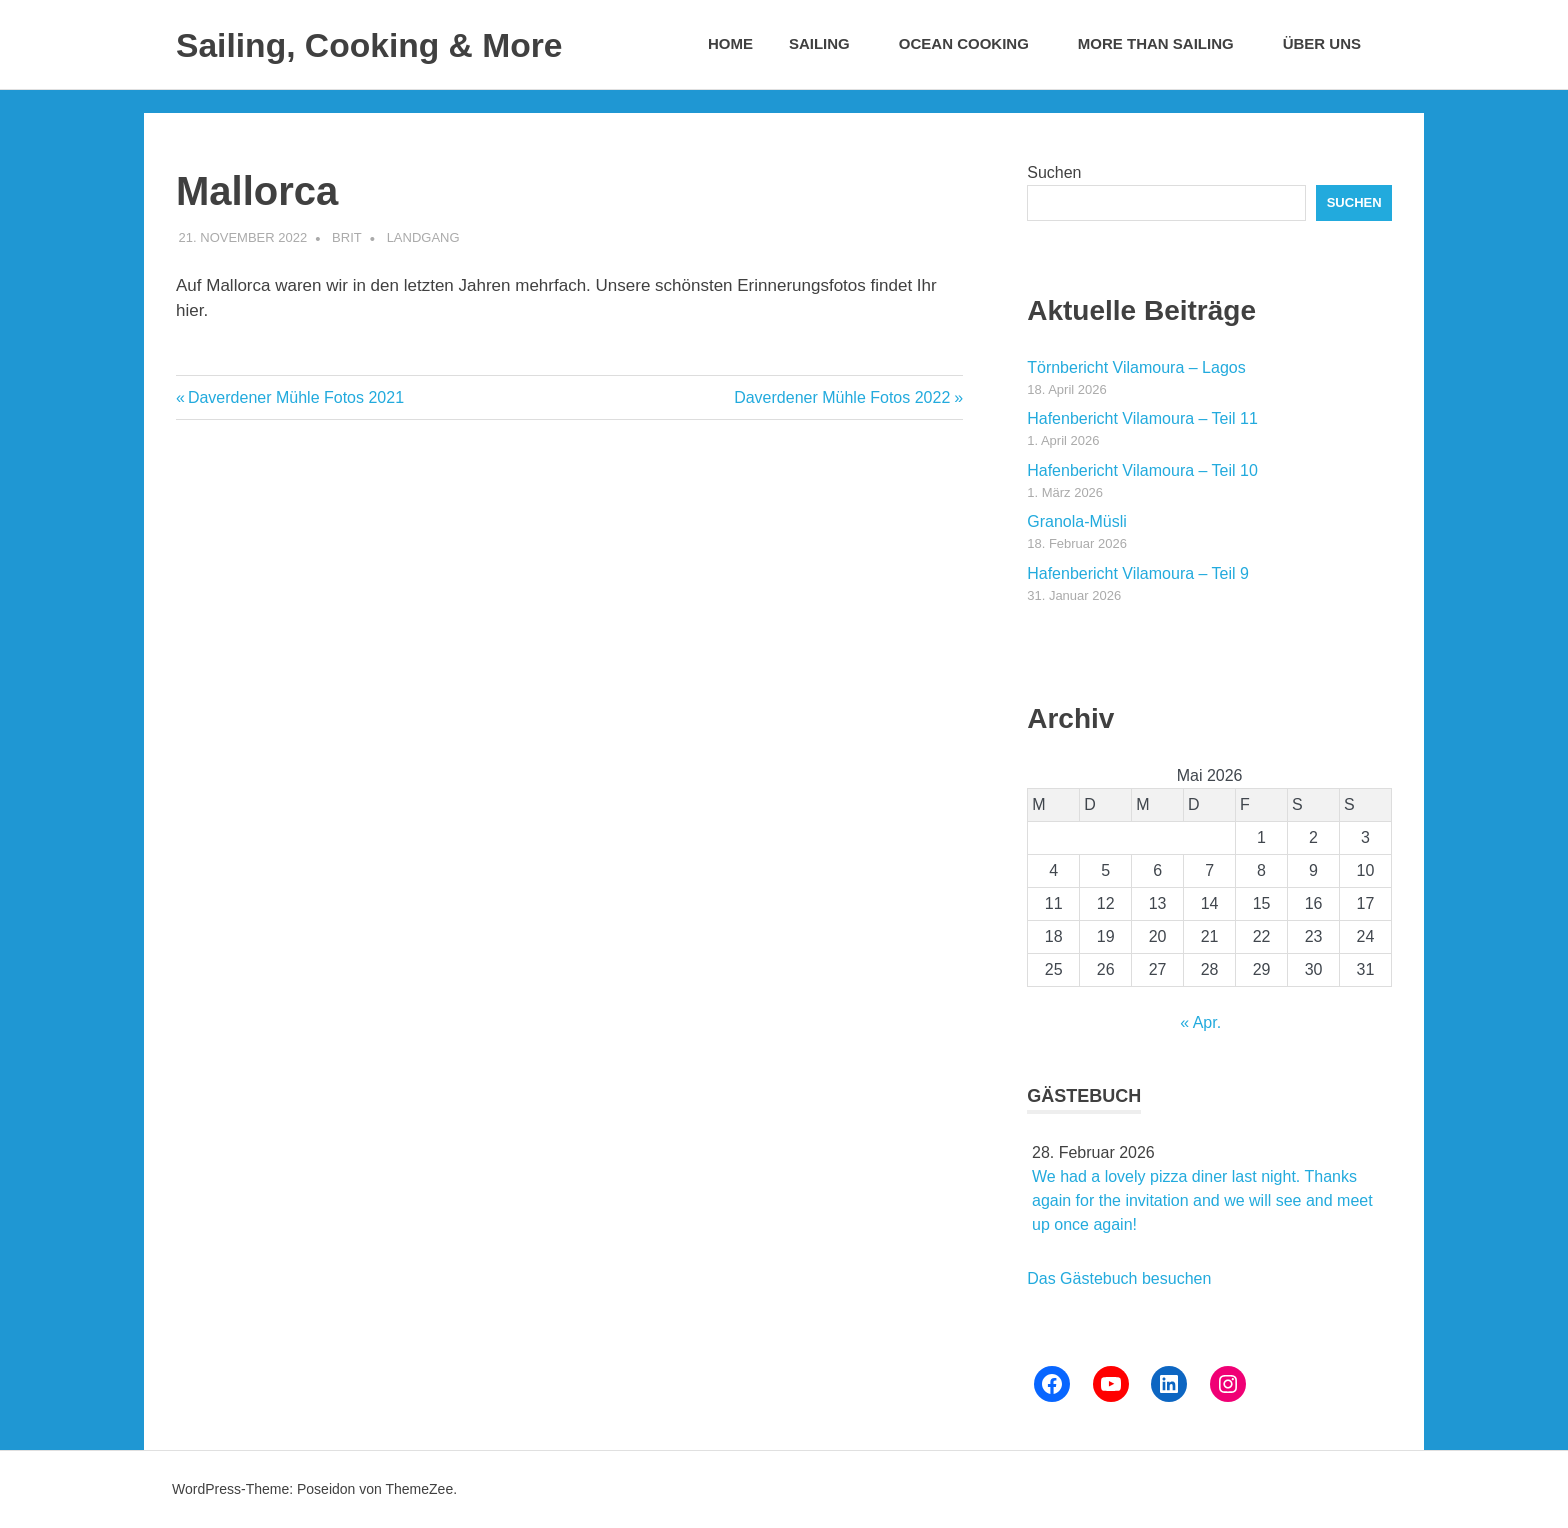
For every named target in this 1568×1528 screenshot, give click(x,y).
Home (730, 43)
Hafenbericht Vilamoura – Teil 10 (1142, 470)
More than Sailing (1166, 43)
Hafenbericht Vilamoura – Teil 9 (1138, 573)
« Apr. (1200, 1022)
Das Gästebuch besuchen (1119, 1278)
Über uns (1332, 43)
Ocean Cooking (974, 43)
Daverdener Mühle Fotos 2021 (295, 397)
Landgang (423, 237)
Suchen (1054, 172)
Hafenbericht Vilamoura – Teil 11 (1142, 418)
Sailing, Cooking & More (394, 44)
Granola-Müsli (1077, 521)
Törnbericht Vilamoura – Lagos (1136, 367)
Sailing (830, 43)
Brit (347, 237)
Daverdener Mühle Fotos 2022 (842, 397)
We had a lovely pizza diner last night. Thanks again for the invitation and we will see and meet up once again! (1202, 1200)
